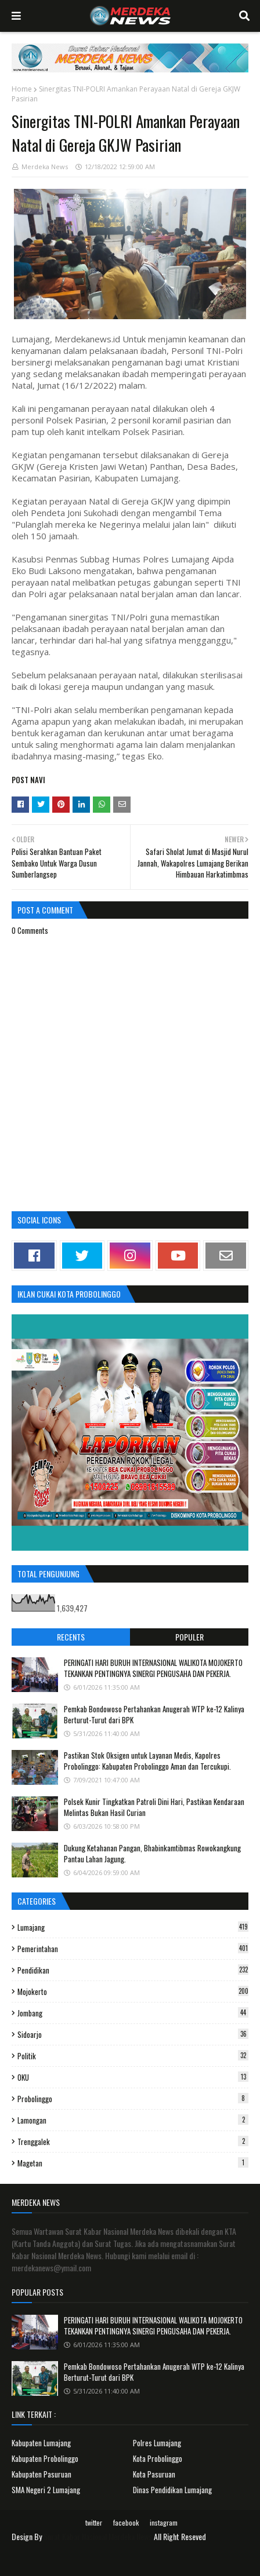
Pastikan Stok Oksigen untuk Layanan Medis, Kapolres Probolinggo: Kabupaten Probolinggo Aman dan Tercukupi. (147, 1761)
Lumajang (132, 1927)
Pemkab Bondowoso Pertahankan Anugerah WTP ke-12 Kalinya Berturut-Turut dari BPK (154, 1714)
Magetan (132, 2163)
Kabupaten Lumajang (41, 2443)
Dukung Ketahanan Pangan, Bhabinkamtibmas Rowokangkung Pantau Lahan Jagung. (152, 1853)
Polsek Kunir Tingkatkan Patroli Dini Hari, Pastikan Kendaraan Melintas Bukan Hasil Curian (154, 1807)
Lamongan (132, 2120)
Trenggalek (132, 2141)
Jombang (132, 2013)
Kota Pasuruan (154, 2474)
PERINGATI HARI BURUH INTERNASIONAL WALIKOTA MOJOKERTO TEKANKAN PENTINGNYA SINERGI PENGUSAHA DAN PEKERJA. (153, 1668)
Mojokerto (132, 1991)
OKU (132, 2077)
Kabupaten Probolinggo (45, 2458)
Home (22, 89)
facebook (126, 2522)
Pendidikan (132, 1970)
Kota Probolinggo (157, 2458)
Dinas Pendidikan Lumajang (172, 2489)
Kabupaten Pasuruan (41, 2474)
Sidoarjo (132, 2034)
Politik (132, 2056)
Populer (189, 1637)
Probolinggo (132, 2098)
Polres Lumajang (157, 2443)
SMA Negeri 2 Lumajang (46, 2489)
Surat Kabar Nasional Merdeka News (98, 2536)
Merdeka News (44, 166)
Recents (71, 1637)
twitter (93, 2522)
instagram (164, 2522)
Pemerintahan (132, 1948)
